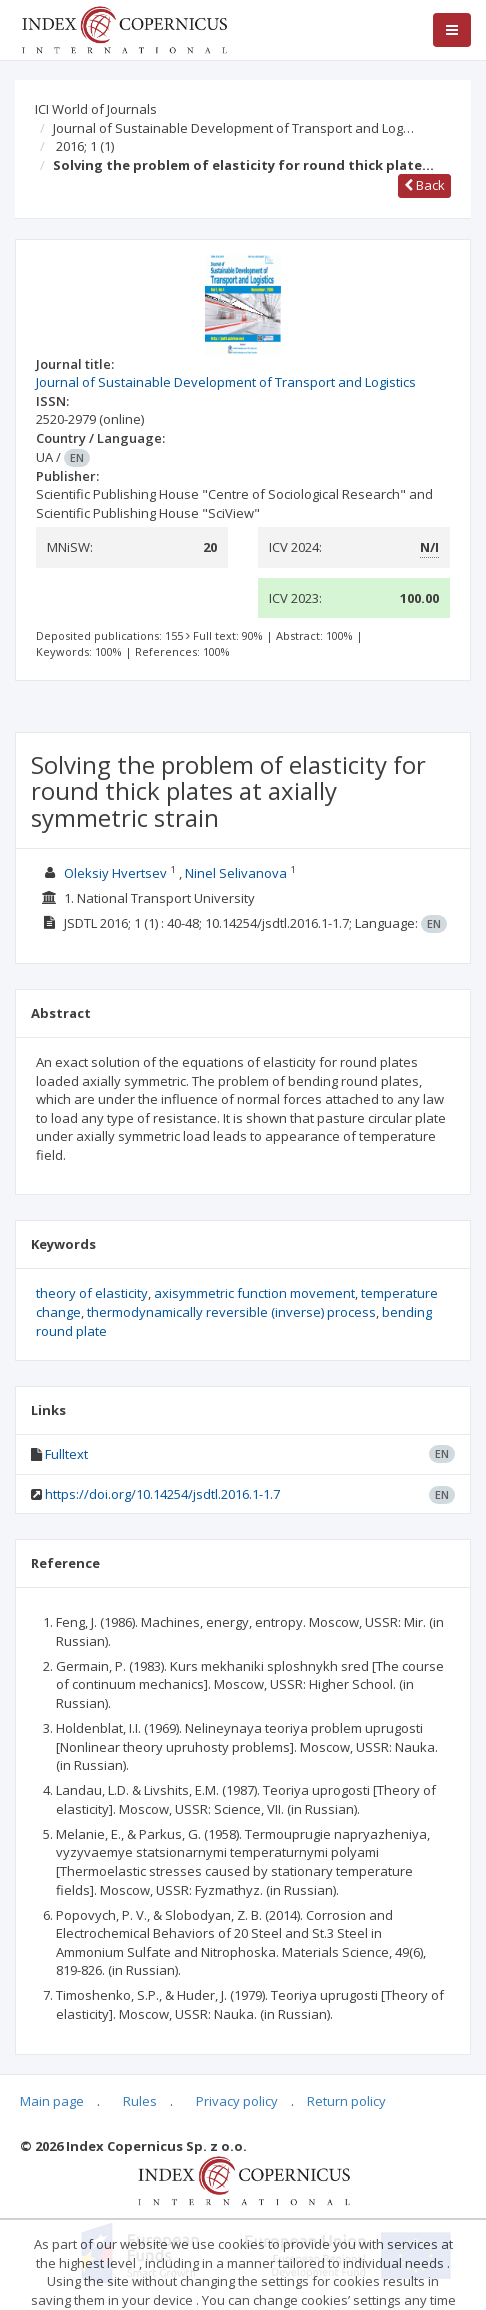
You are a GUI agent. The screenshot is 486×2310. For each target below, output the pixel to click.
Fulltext (66, 1454)
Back (424, 185)
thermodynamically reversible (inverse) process (231, 1312)
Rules (140, 2101)
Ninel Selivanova (236, 873)
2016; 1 (85, 146)
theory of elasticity (92, 1293)
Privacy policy (237, 2101)
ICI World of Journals (96, 109)
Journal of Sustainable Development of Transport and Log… (233, 128)
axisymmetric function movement (254, 1293)
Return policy (346, 2101)
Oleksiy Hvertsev (115, 873)
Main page (52, 2101)
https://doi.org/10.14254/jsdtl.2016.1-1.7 (162, 1494)
